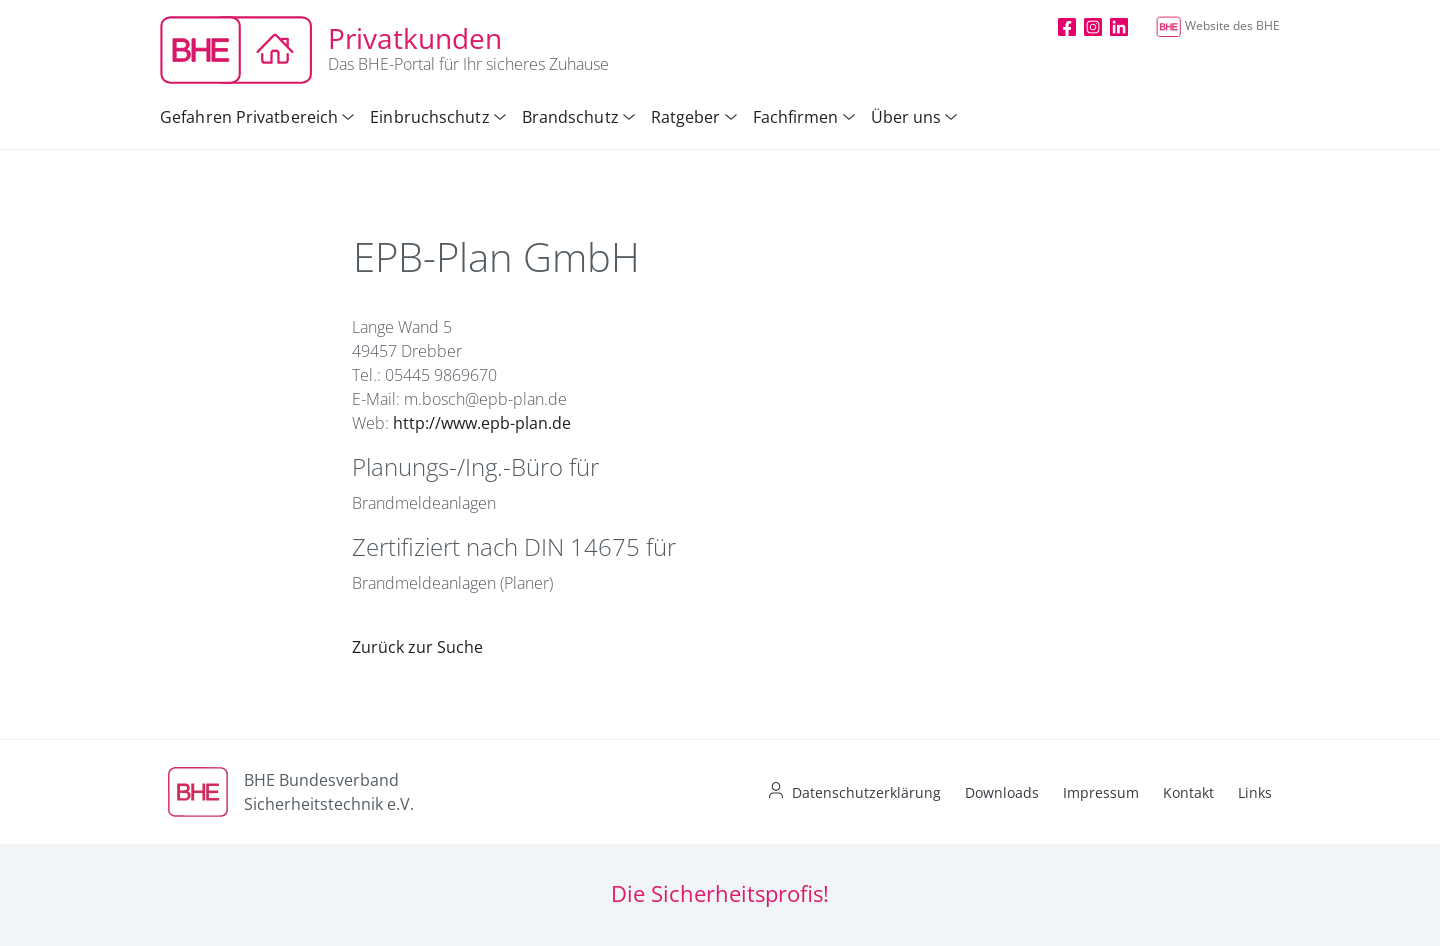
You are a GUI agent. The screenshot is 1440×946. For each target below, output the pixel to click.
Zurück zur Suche (417, 647)
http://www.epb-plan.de (482, 423)
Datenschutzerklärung (866, 792)
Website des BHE (1218, 25)
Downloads (1002, 792)
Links (1255, 792)
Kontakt (1188, 792)
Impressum (1101, 792)
